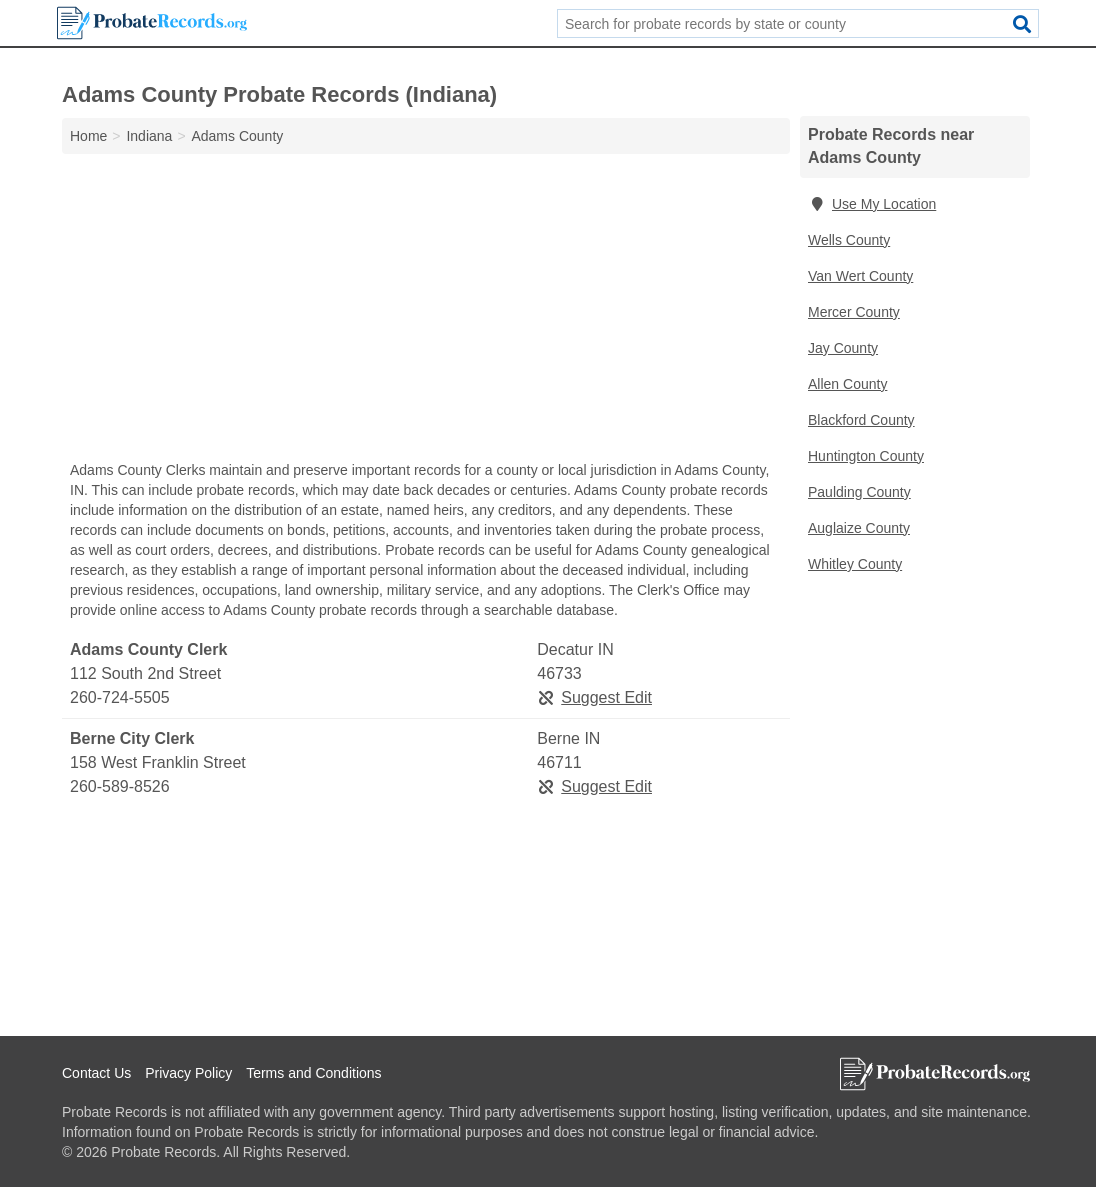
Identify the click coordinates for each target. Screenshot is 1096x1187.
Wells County (849, 240)
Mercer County (854, 312)
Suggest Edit (594, 697)
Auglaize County (859, 528)
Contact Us (96, 1073)
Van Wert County (860, 276)
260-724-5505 (120, 697)
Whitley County (855, 564)
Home (88, 136)
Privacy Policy (188, 1073)
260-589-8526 (120, 786)
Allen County (847, 384)
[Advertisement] (426, 312)
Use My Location (872, 204)
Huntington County (866, 456)
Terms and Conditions (313, 1073)
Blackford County (861, 420)
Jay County (843, 348)
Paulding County (859, 492)
